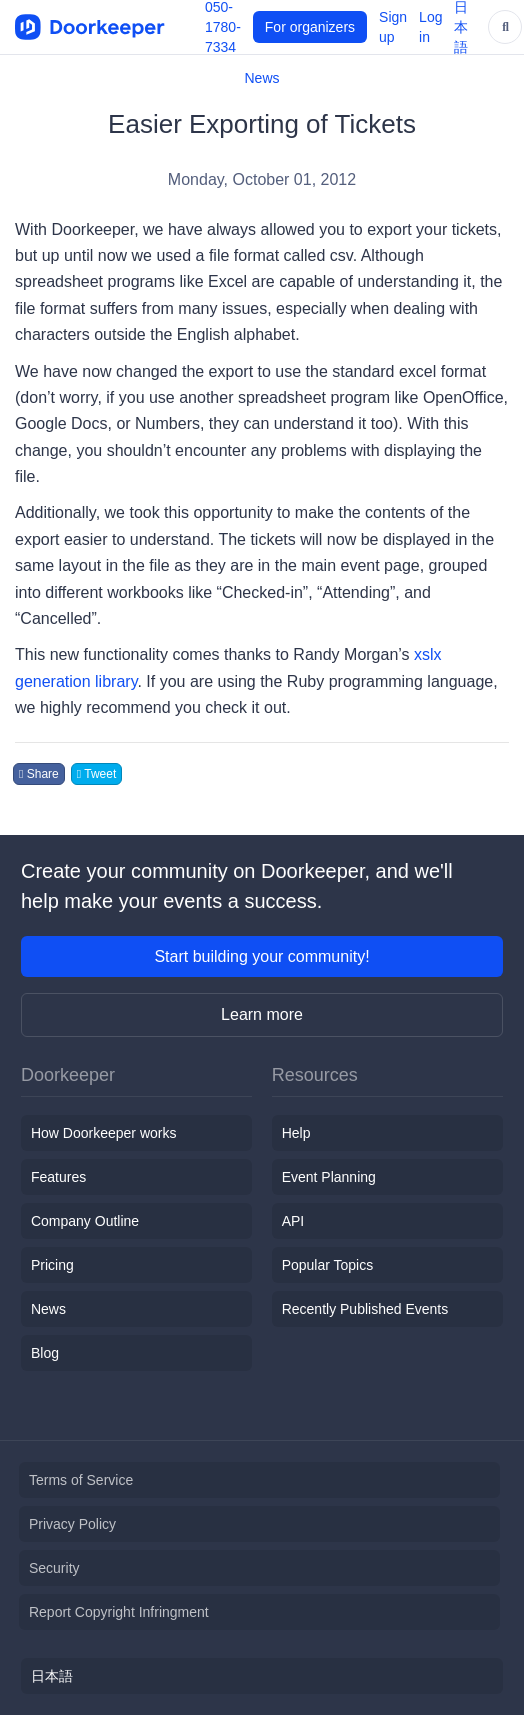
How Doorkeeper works (104, 1133)
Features (58, 1177)
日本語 (52, 1676)
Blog (45, 1353)
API (293, 1221)
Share (39, 774)
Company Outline (85, 1221)
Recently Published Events (365, 1309)
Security (54, 1568)
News (261, 78)
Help (296, 1133)
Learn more (262, 1014)
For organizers (310, 27)
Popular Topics (328, 1265)
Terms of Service (81, 1480)
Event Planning (329, 1177)
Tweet (97, 774)
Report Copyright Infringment (119, 1612)
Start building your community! (261, 956)
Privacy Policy (72, 1524)
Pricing (52, 1265)
